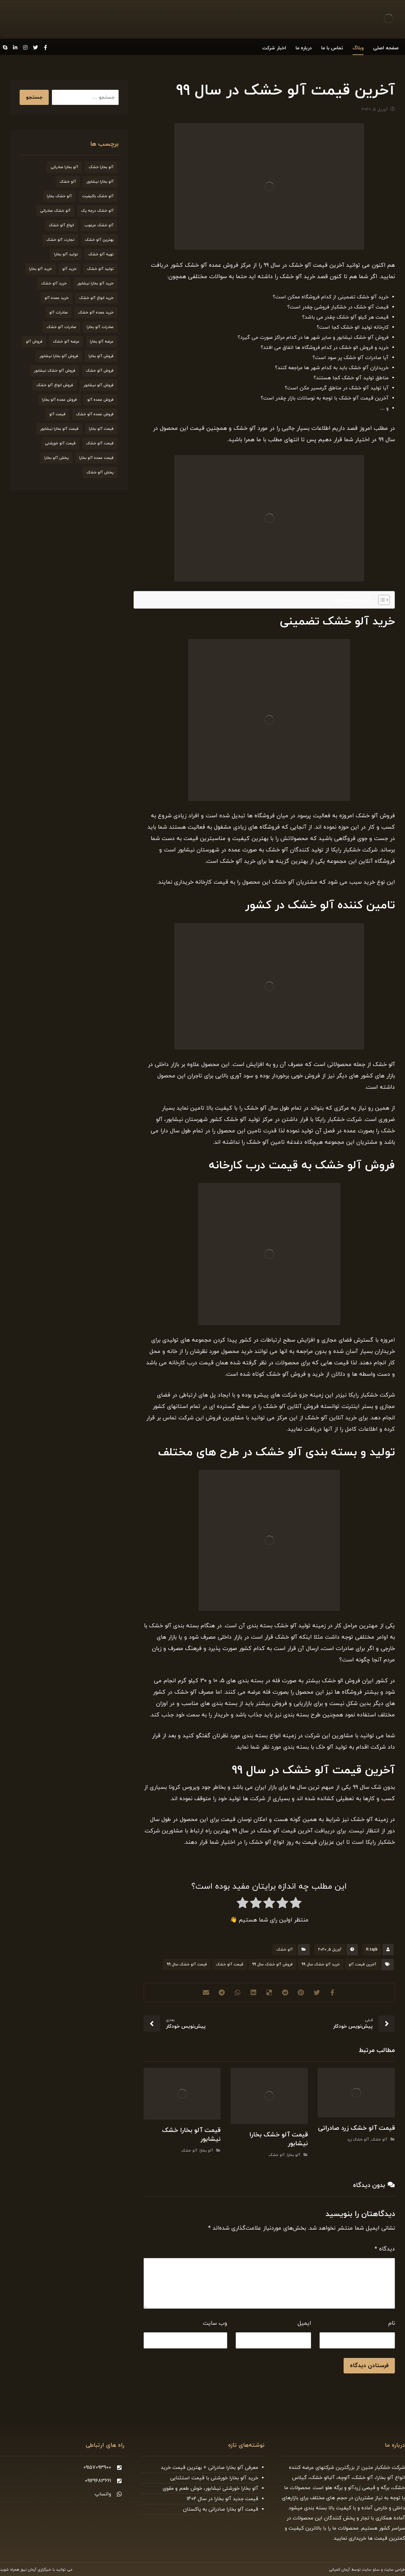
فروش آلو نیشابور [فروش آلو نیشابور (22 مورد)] (99, 385)
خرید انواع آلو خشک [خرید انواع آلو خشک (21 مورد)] (96, 298)
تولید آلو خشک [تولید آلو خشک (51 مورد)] (100, 268)
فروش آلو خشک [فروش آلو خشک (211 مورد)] (100, 370)
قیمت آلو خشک (229, 1964)
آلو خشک (284, 1949)
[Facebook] (45, 47)
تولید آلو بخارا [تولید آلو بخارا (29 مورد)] (66, 254)
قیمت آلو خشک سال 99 (187, 1964)
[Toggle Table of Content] (380, 599)
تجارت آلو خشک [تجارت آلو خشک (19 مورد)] (60, 239)
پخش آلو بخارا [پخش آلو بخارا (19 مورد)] (56, 457)
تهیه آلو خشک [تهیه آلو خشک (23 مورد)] (101, 254)
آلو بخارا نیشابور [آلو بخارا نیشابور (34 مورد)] (100, 181)
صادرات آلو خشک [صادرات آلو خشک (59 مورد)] (61, 327)
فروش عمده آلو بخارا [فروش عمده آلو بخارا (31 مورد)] (59, 399)
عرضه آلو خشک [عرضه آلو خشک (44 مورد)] (66, 341)
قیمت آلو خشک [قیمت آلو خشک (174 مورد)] (100, 443)
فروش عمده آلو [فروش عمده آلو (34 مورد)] (100, 399)
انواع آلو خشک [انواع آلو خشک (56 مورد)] (61, 225)
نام (391, 2323)
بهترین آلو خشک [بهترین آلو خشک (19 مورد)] (99, 239)
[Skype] (5, 47)
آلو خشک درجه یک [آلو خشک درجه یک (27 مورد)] (97, 210)
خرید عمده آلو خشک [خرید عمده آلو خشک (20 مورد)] (96, 312)
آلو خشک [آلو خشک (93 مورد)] (67, 181)
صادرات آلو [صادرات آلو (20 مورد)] (58, 312)
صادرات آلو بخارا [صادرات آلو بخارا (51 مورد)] (100, 327)
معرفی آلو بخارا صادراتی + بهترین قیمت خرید (209, 2467)
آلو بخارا (293, 2155)
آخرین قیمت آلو (362, 1964)
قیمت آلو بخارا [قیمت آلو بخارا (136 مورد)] (101, 428)
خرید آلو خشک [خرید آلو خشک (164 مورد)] (54, 283)
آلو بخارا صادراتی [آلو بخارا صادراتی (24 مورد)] (64, 167)
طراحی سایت (394, 2569)
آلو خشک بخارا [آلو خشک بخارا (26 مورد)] (59, 196)
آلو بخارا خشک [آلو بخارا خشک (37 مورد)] (101, 167)
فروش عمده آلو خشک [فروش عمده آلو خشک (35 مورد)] (95, 414)
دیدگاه (385, 2249)
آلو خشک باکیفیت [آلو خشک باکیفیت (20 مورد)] (98, 196)
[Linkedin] (15, 47)
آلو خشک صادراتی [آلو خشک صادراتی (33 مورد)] (55, 210)
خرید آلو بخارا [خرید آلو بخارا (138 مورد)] (40, 268)
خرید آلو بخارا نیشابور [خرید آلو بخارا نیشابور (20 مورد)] (95, 283)
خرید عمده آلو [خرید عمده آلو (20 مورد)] (57, 298)
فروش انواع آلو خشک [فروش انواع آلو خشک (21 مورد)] (54, 385)
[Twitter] (35, 47)
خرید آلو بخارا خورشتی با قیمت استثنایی (214, 2478)
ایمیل (304, 2323)
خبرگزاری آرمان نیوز (35, 2569)
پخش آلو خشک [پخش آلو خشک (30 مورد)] (100, 472)
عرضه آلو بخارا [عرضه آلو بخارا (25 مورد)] (102, 341)
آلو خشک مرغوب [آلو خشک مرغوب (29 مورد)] (99, 225)
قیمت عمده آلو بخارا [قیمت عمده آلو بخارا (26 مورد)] (96, 457)
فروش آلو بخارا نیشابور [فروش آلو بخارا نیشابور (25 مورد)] (59, 356)
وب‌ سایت (215, 2323)
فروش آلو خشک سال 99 (272, 1964)
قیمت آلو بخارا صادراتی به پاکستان (220, 2509)
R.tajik (371, 1949)
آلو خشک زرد (358, 2139)
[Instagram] (25, 47)
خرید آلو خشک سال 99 (321, 1964)
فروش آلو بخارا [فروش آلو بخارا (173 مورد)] (101, 356)
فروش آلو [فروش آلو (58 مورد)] (34, 341)
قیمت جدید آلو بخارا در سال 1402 (222, 2498)
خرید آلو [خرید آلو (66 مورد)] (69, 268)
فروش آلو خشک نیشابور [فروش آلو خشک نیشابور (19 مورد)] (54, 370)
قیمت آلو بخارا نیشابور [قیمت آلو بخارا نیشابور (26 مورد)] (59, 428)
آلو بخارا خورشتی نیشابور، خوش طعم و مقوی (210, 2488)
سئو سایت (371, 2569)
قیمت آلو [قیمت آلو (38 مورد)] (57, 414)
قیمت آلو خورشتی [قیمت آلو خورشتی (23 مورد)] (60, 443)
